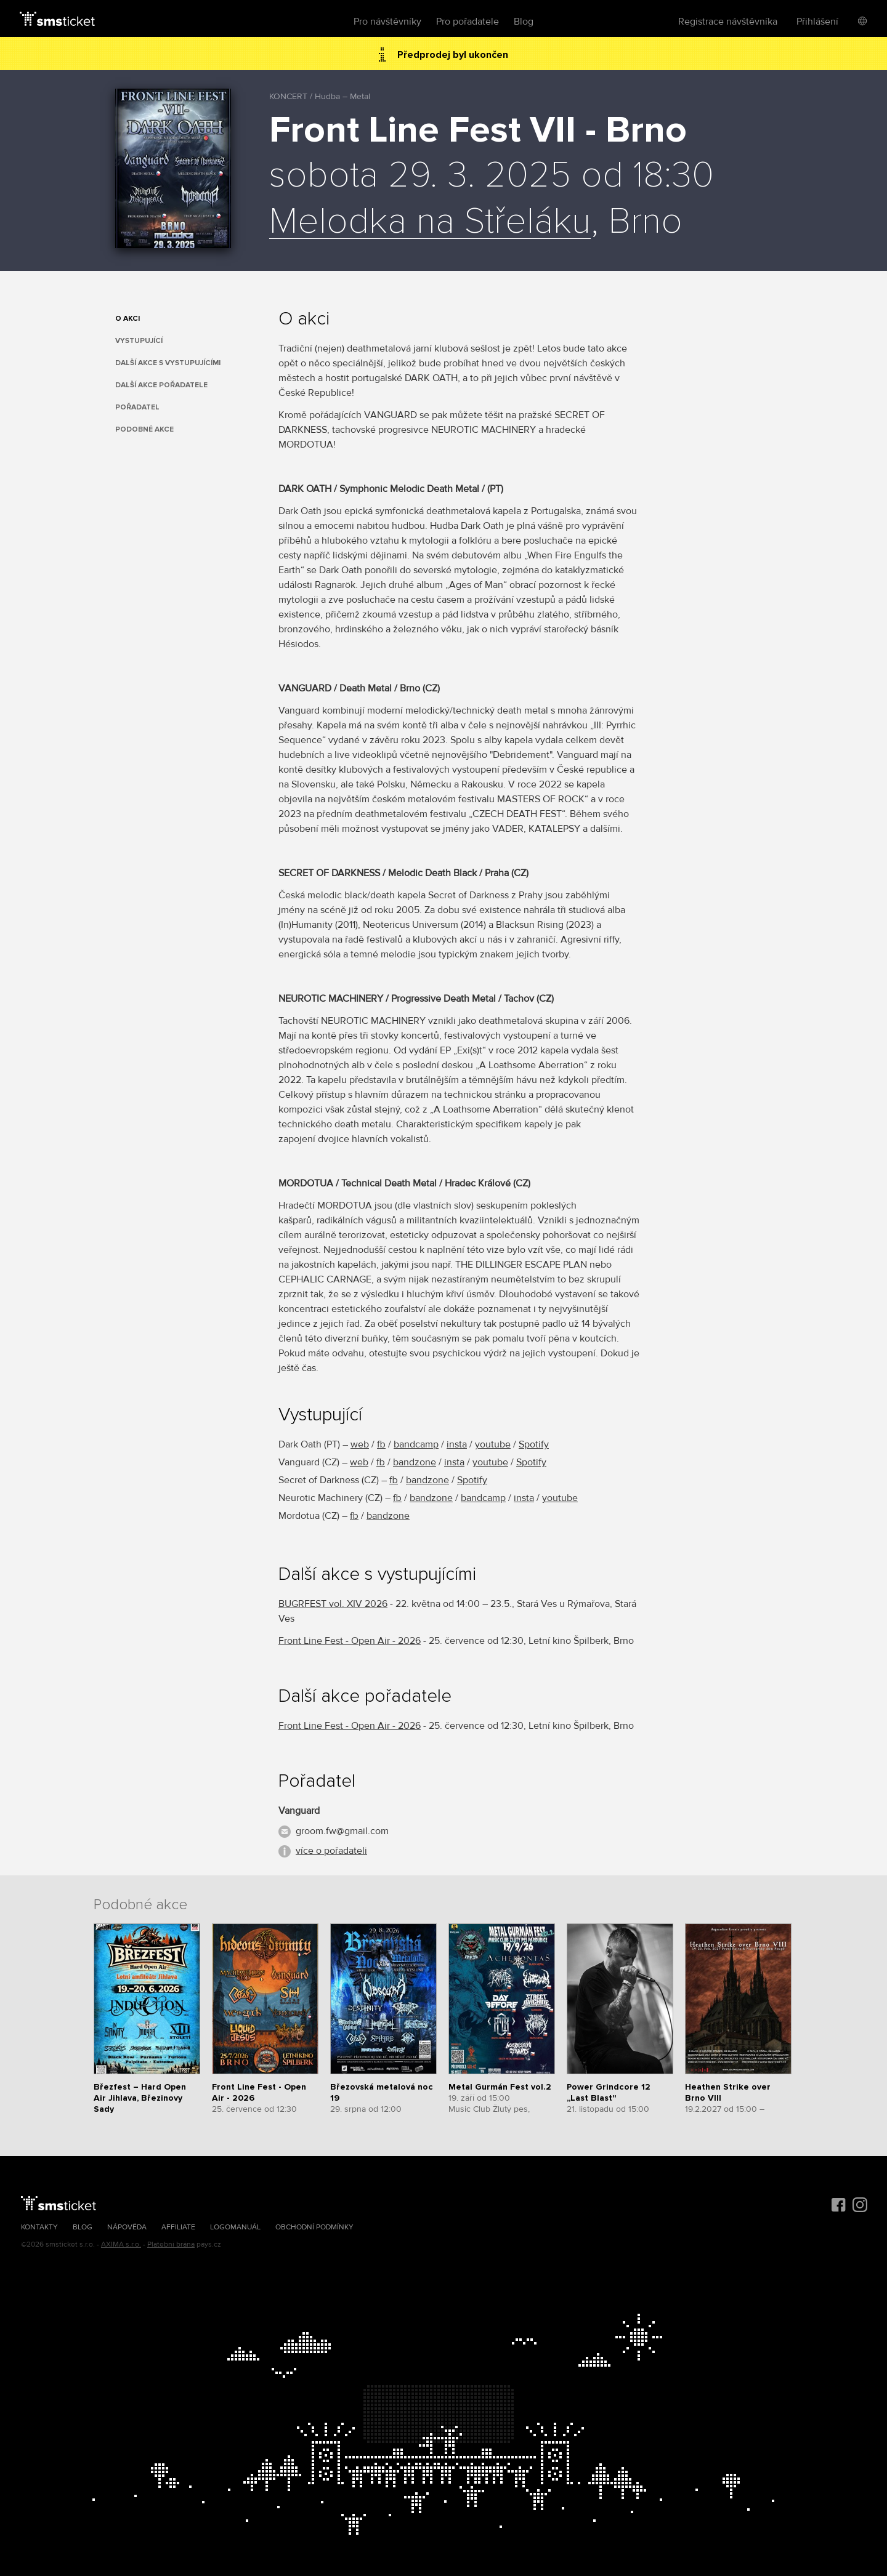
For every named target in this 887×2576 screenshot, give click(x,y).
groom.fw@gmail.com (342, 1831)
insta (457, 1444)
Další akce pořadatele (161, 385)
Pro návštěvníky (387, 21)
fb (381, 1444)
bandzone (414, 1462)
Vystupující (139, 340)
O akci (127, 318)
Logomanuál (235, 2227)
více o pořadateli (331, 1851)
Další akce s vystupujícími (168, 363)
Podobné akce (144, 429)
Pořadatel (137, 407)
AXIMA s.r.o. (121, 2244)
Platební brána (171, 2244)
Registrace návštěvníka (727, 21)
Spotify (534, 1444)
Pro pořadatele (467, 21)
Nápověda (127, 2227)
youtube (493, 1444)
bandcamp (416, 1444)
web (359, 1444)
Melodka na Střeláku (430, 222)
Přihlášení (817, 21)
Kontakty (39, 2227)
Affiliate (178, 2227)
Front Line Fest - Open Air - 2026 (349, 1641)
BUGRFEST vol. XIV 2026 (332, 1604)
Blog (523, 21)
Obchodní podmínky (314, 2227)
